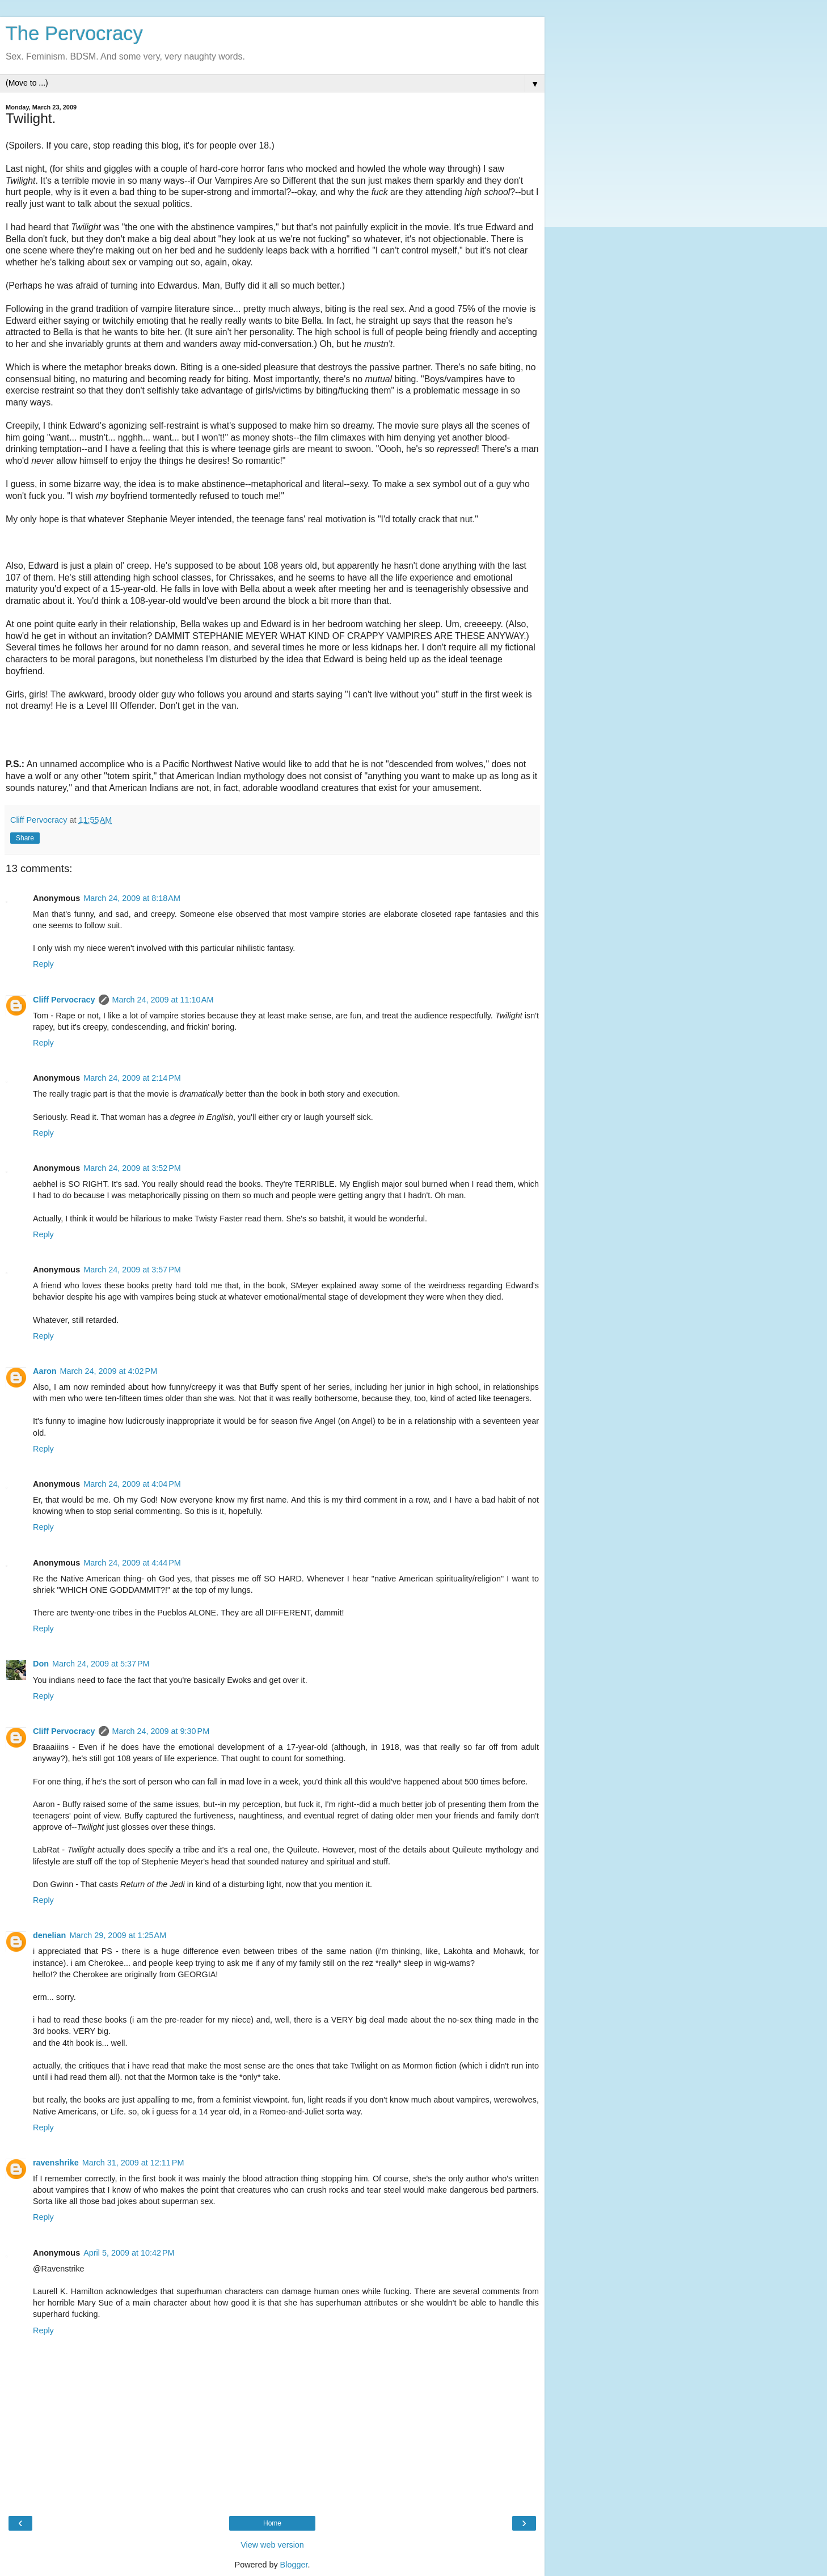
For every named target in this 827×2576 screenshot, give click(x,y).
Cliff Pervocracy (64, 999)
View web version (272, 2544)
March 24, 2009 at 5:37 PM (101, 1663)
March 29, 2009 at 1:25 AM (117, 1935)
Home (272, 2523)
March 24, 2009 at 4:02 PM (109, 1371)
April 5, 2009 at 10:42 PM (128, 2252)
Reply (43, 963)
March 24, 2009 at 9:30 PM (161, 1731)
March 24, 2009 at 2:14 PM (132, 1077)
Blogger (294, 2564)
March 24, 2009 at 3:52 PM (132, 1168)
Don (41, 1663)
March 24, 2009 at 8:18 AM (131, 898)
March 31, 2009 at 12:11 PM (133, 2162)
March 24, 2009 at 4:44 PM (132, 1562)
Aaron (45, 1371)
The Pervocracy (74, 33)
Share (25, 838)
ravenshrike (56, 2162)
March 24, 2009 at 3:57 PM (132, 1269)
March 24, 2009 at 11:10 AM (163, 999)
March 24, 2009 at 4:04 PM (132, 1483)
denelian (49, 1935)
